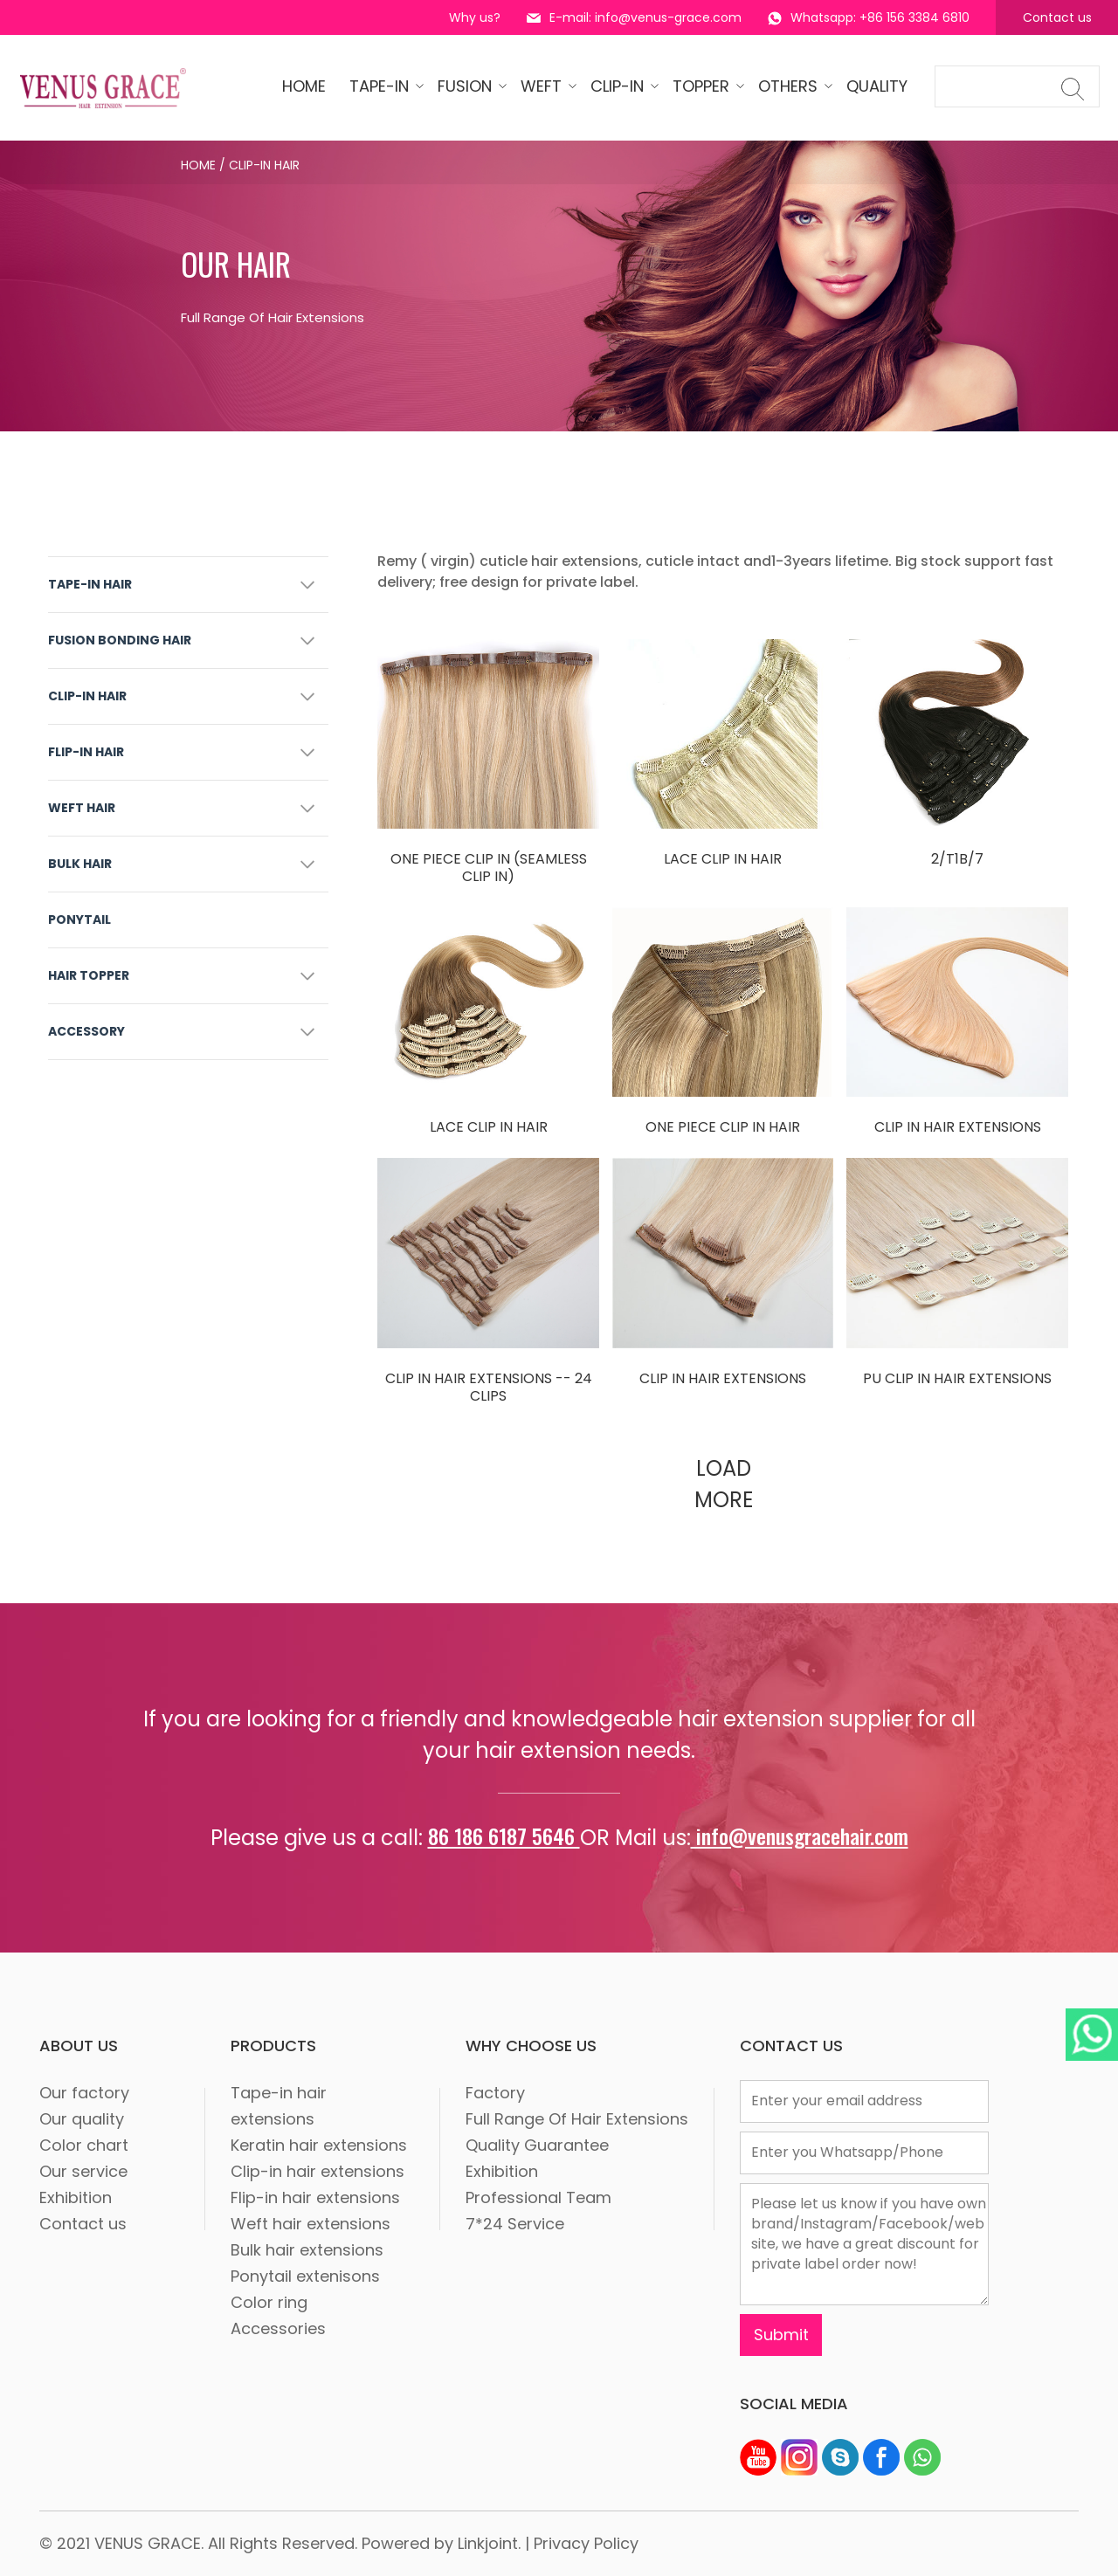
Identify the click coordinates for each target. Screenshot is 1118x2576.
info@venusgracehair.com (799, 1835)
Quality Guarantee (537, 2145)
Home (198, 165)
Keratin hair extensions (319, 2145)
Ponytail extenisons (305, 2276)
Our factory (84, 2093)
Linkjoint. (489, 2543)
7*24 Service (515, 2224)
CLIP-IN (619, 86)
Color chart (83, 2145)
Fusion (467, 86)
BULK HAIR (80, 863)
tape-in (381, 86)
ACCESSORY (86, 1031)
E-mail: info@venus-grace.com (634, 17)
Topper (704, 86)
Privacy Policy (586, 2543)
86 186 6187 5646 (504, 1835)
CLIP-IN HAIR (87, 696)
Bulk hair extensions (307, 2250)
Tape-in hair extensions (279, 2106)
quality (877, 86)
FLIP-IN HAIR (86, 752)
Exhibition (75, 2197)
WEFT (544, 86)
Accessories (278, 2328)
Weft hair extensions (310, 2224)
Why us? (474, 17)
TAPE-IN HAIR (90, 584)
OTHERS (790, 86)
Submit (781, 2334)
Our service (83, 2171)
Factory (495, 2093)
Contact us (1057, 17)
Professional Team (538, 2197)
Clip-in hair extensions (317, 2171)
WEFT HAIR (81, 807)
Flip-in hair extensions (315, 2197)
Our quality (81, 2119)
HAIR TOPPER (88, 975)
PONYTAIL (79, 919)
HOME (304, 86)
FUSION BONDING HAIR (119, 640)
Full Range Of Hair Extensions (577, 2119)
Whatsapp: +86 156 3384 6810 (869, 17)
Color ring (269, 2302)
